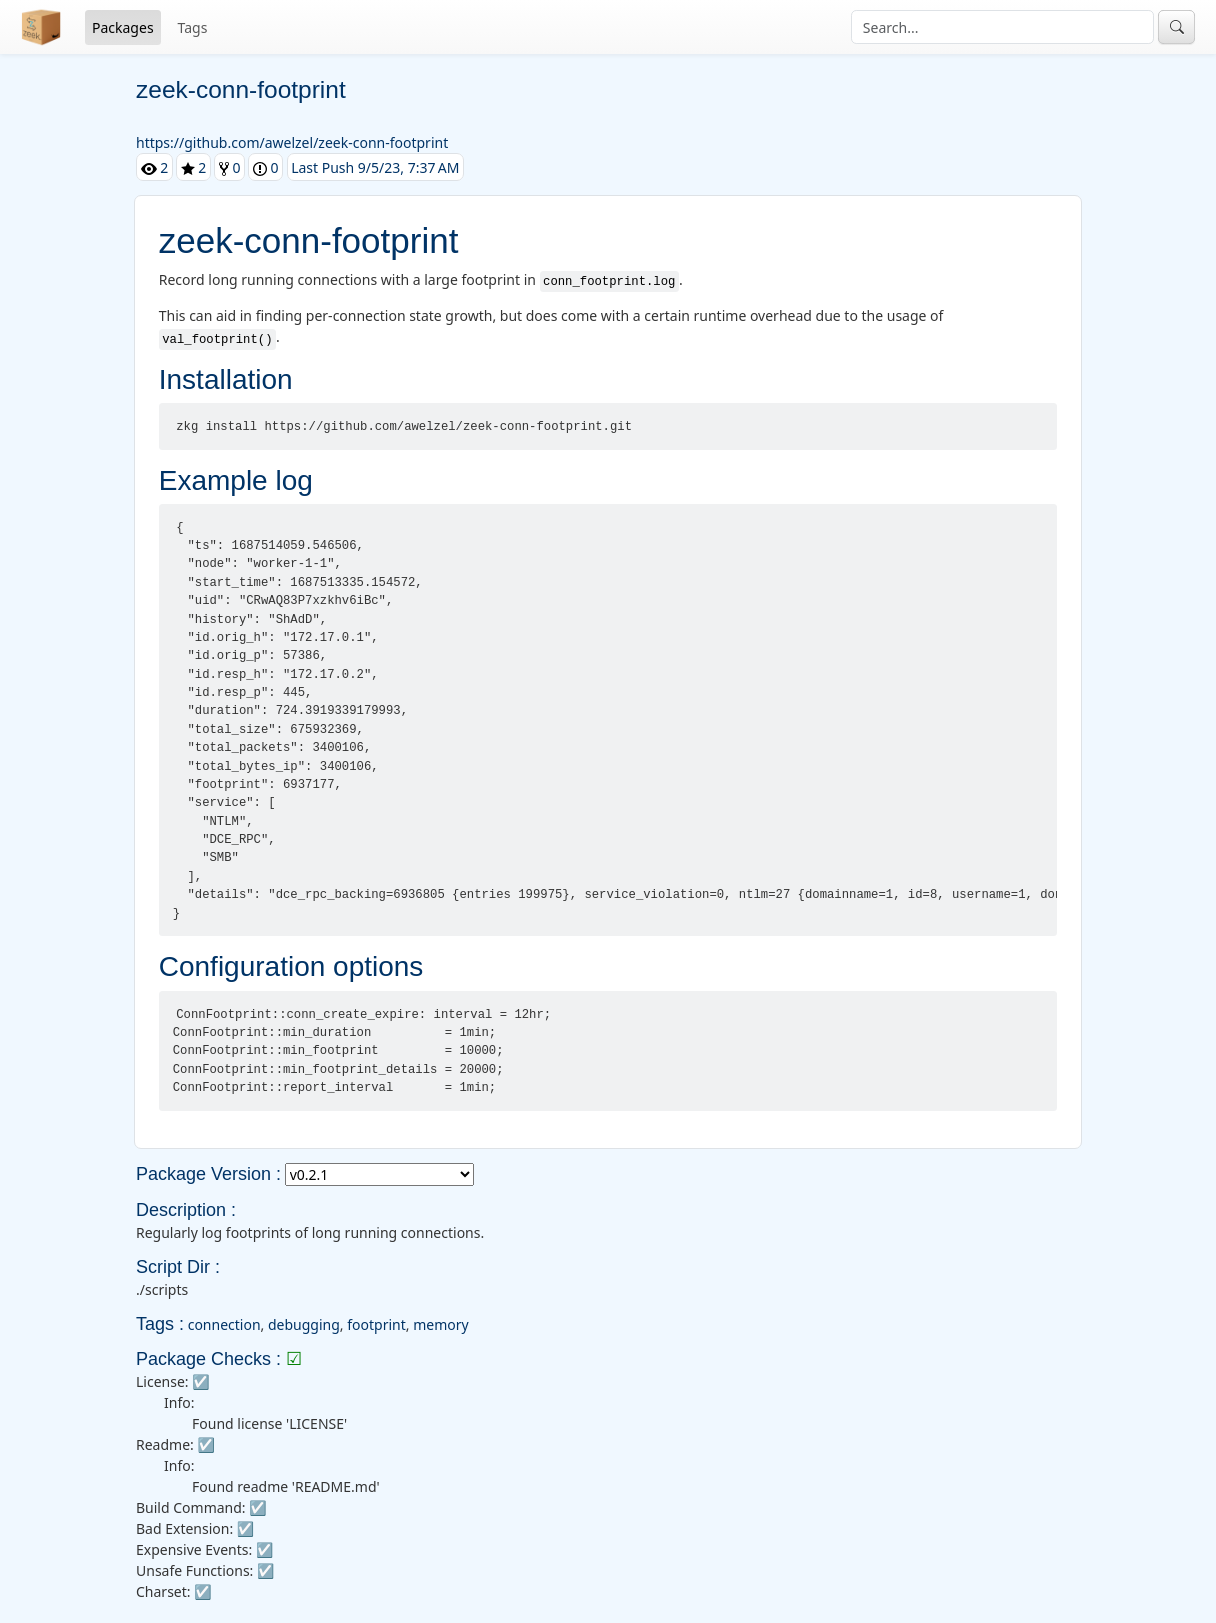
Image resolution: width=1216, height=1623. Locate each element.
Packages (123, 27)
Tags (193, 27)
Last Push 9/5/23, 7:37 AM (375, 167)
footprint (376, 1324)
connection (224, 1324)
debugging (304, 1324)
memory (440, 1324)
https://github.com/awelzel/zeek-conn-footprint (292, 142)
